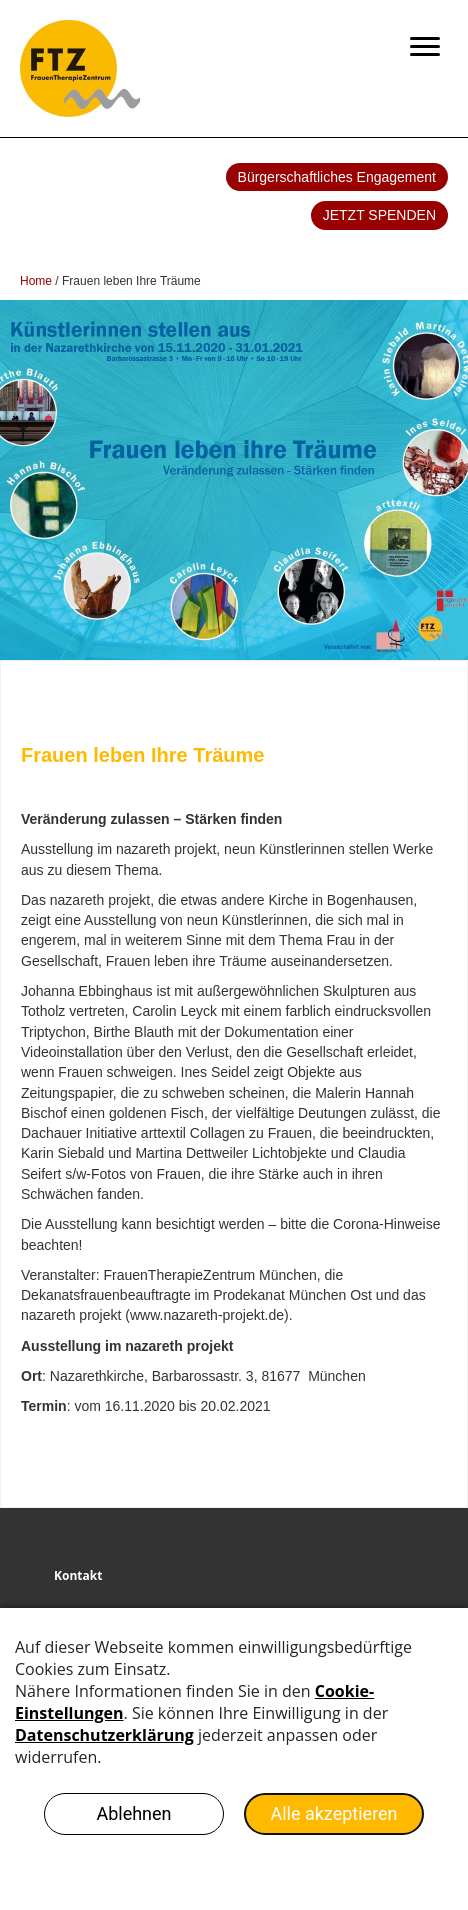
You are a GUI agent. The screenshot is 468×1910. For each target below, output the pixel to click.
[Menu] (425, 47)
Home (36, 281)
